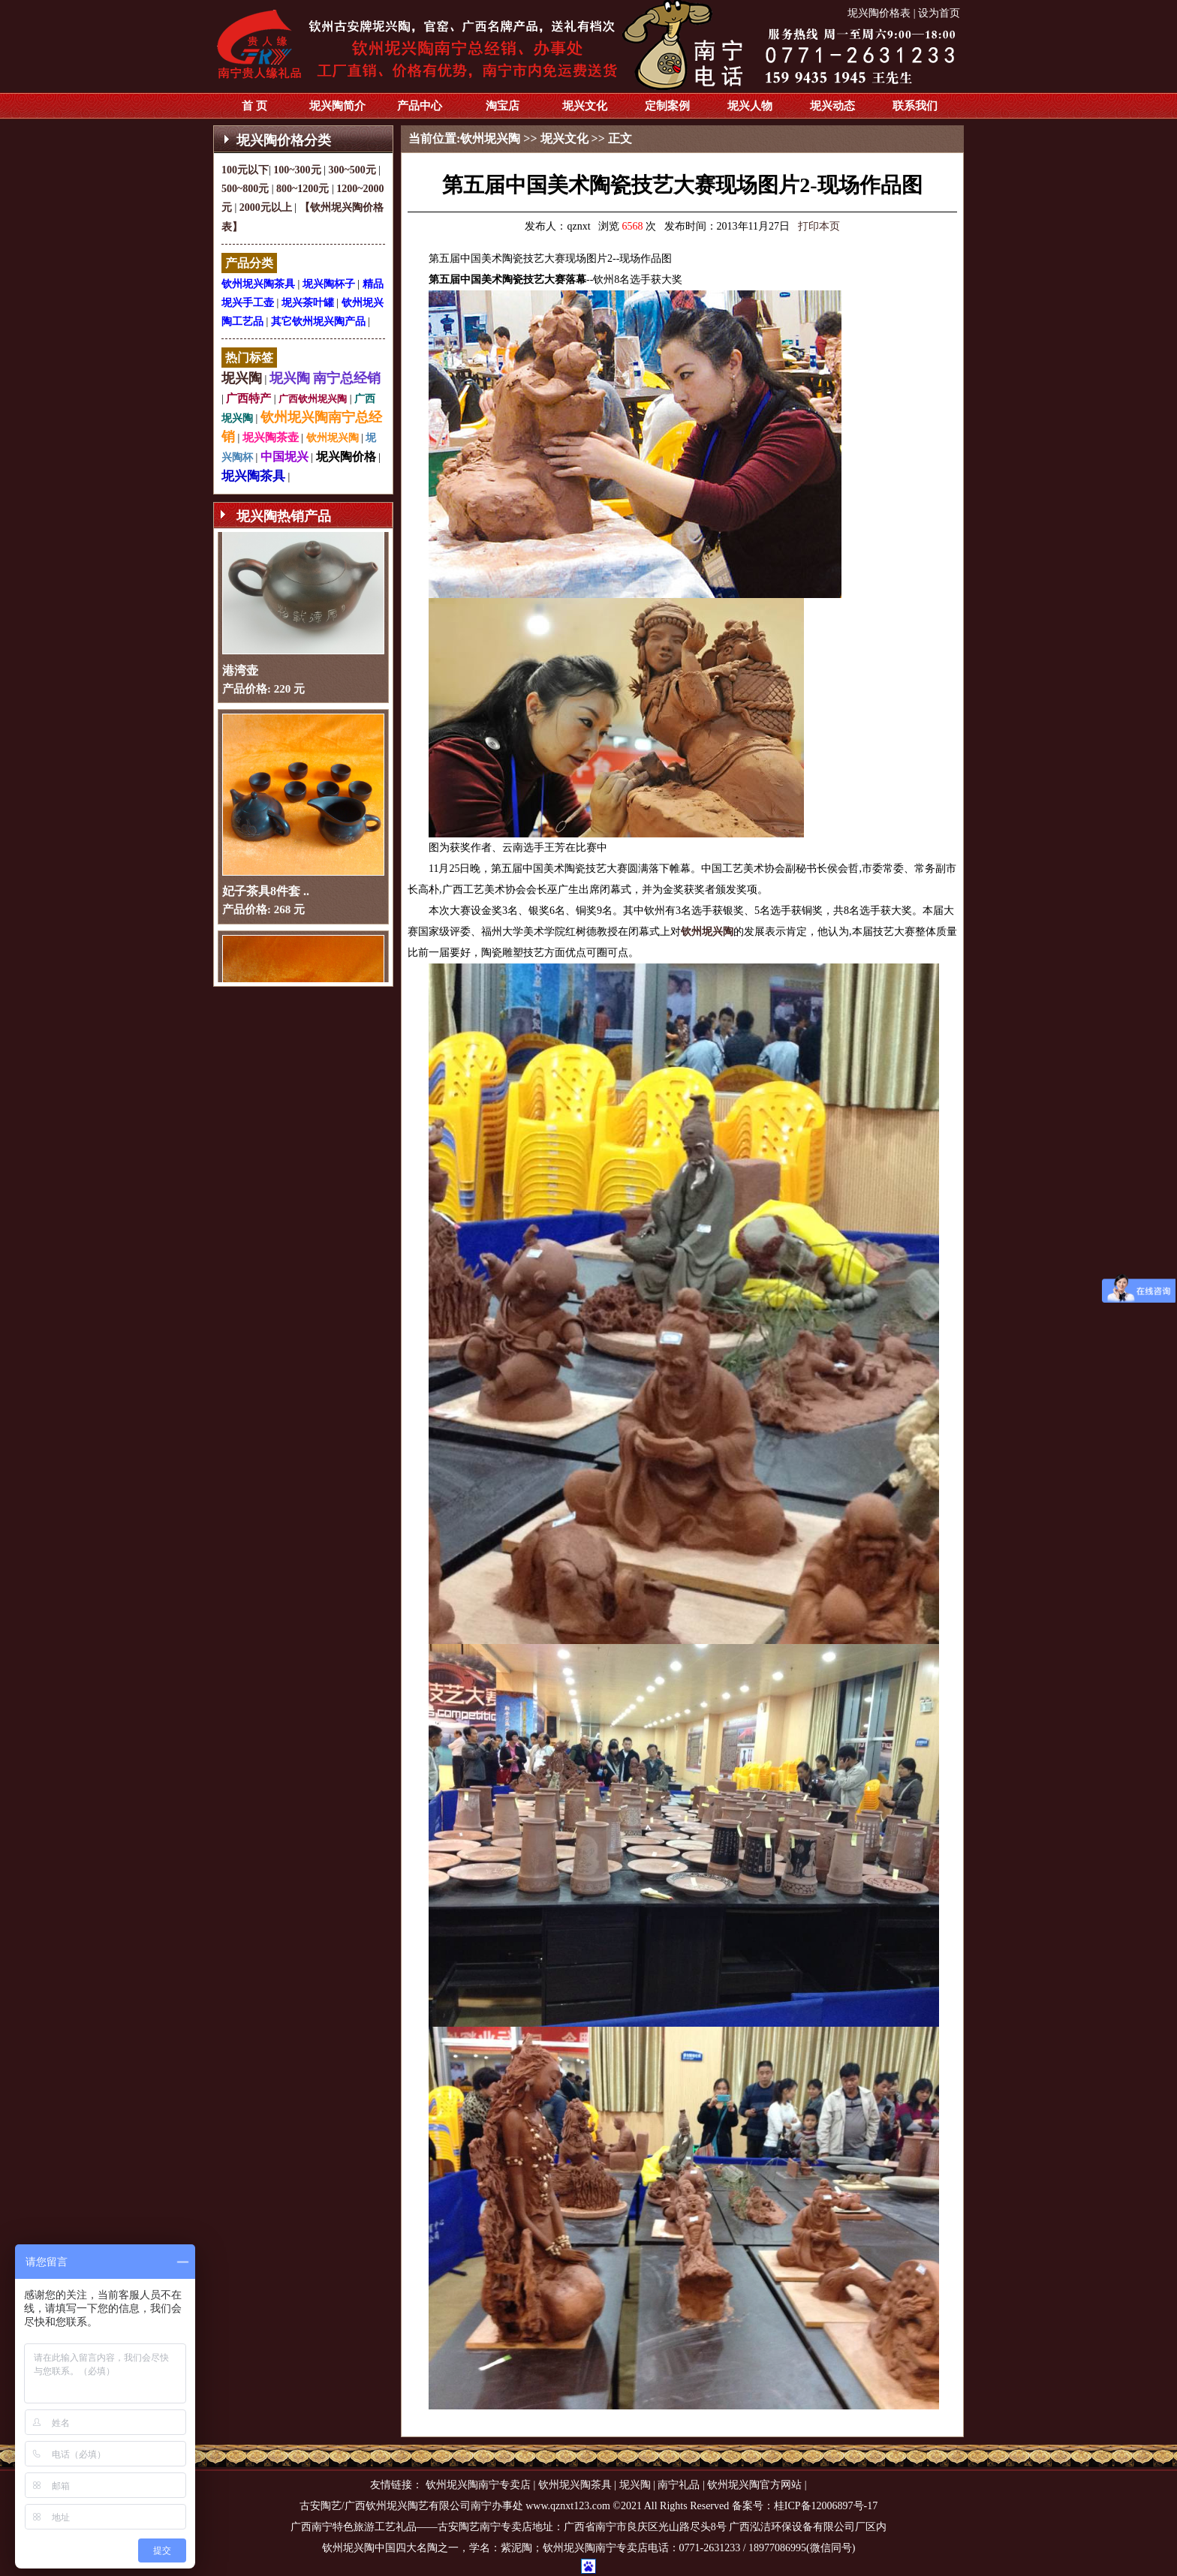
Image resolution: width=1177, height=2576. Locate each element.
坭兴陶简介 (337, 106)
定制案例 (667, 106)
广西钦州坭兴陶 (312, 398)
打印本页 (819, 226)
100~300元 (297, 170)
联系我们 (915, 106)
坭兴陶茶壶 (270, 437)
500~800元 (245, 188)
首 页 (254, 106)
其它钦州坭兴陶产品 (318, 321)
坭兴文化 (584, 106)
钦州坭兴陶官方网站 (754, 2484)
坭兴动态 (832, 106)
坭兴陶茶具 (253, 476)
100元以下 (245, 170)
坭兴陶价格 (346, 456)
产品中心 (419, 106)
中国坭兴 (284, 456)
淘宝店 (502, 106)
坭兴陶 (241, 378)
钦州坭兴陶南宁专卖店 (478, 2484)
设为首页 (939, 13)
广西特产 (248, 398)
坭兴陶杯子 (329, 284)
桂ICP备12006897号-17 (825, 2505)
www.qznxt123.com (567, 2505)
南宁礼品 (679, 2484)
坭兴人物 (749, 106)
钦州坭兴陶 (332, 437)
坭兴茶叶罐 (307, 302)
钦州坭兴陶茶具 (258, 284)
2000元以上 (265, 207)
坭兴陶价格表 (879, 13)
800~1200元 (302, 188)
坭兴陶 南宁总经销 (325, 378)
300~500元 (351, 170)
